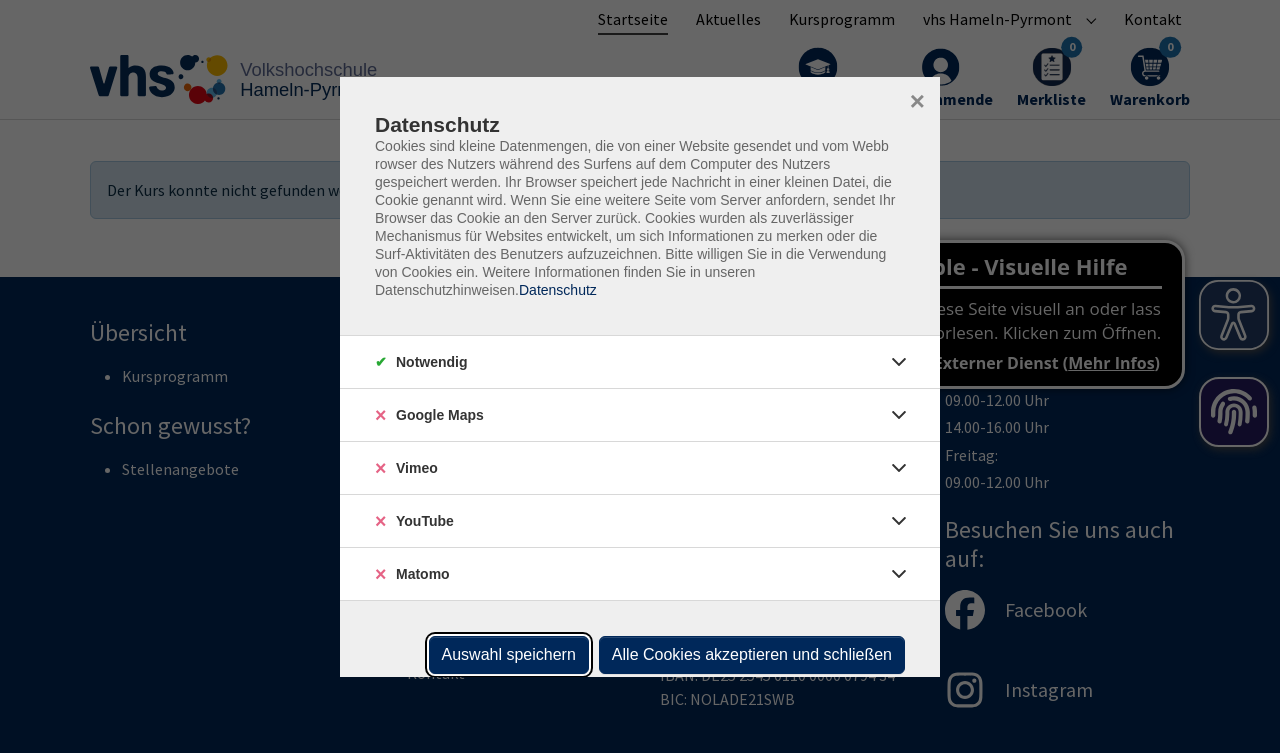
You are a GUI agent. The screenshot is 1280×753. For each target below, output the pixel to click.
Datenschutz (558, 290)
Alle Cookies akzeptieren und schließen (752, 654)
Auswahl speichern (509, 654)
